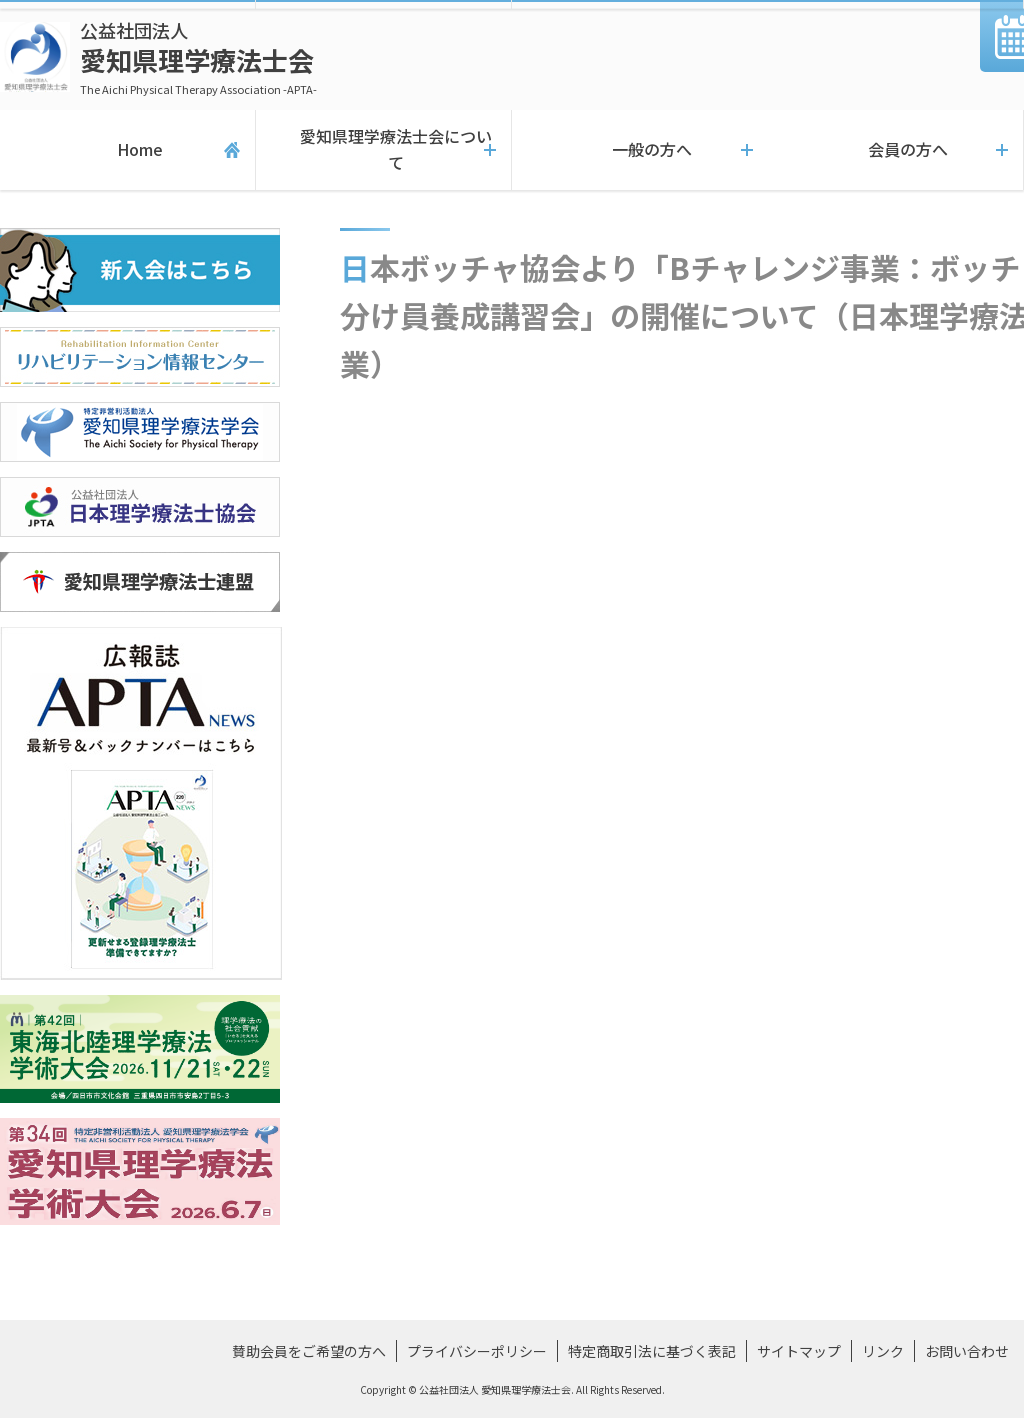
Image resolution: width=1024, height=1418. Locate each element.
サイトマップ (799, 1351)
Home (127, 150)
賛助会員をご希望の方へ (309, 1351)
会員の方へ (896, 150)
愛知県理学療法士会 (198, 57)
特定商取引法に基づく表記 (652, 1351)
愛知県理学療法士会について (383, 150)
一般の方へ (640, 150)
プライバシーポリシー (477, 1351)
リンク (883, 1351)
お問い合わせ (967, 1351)
